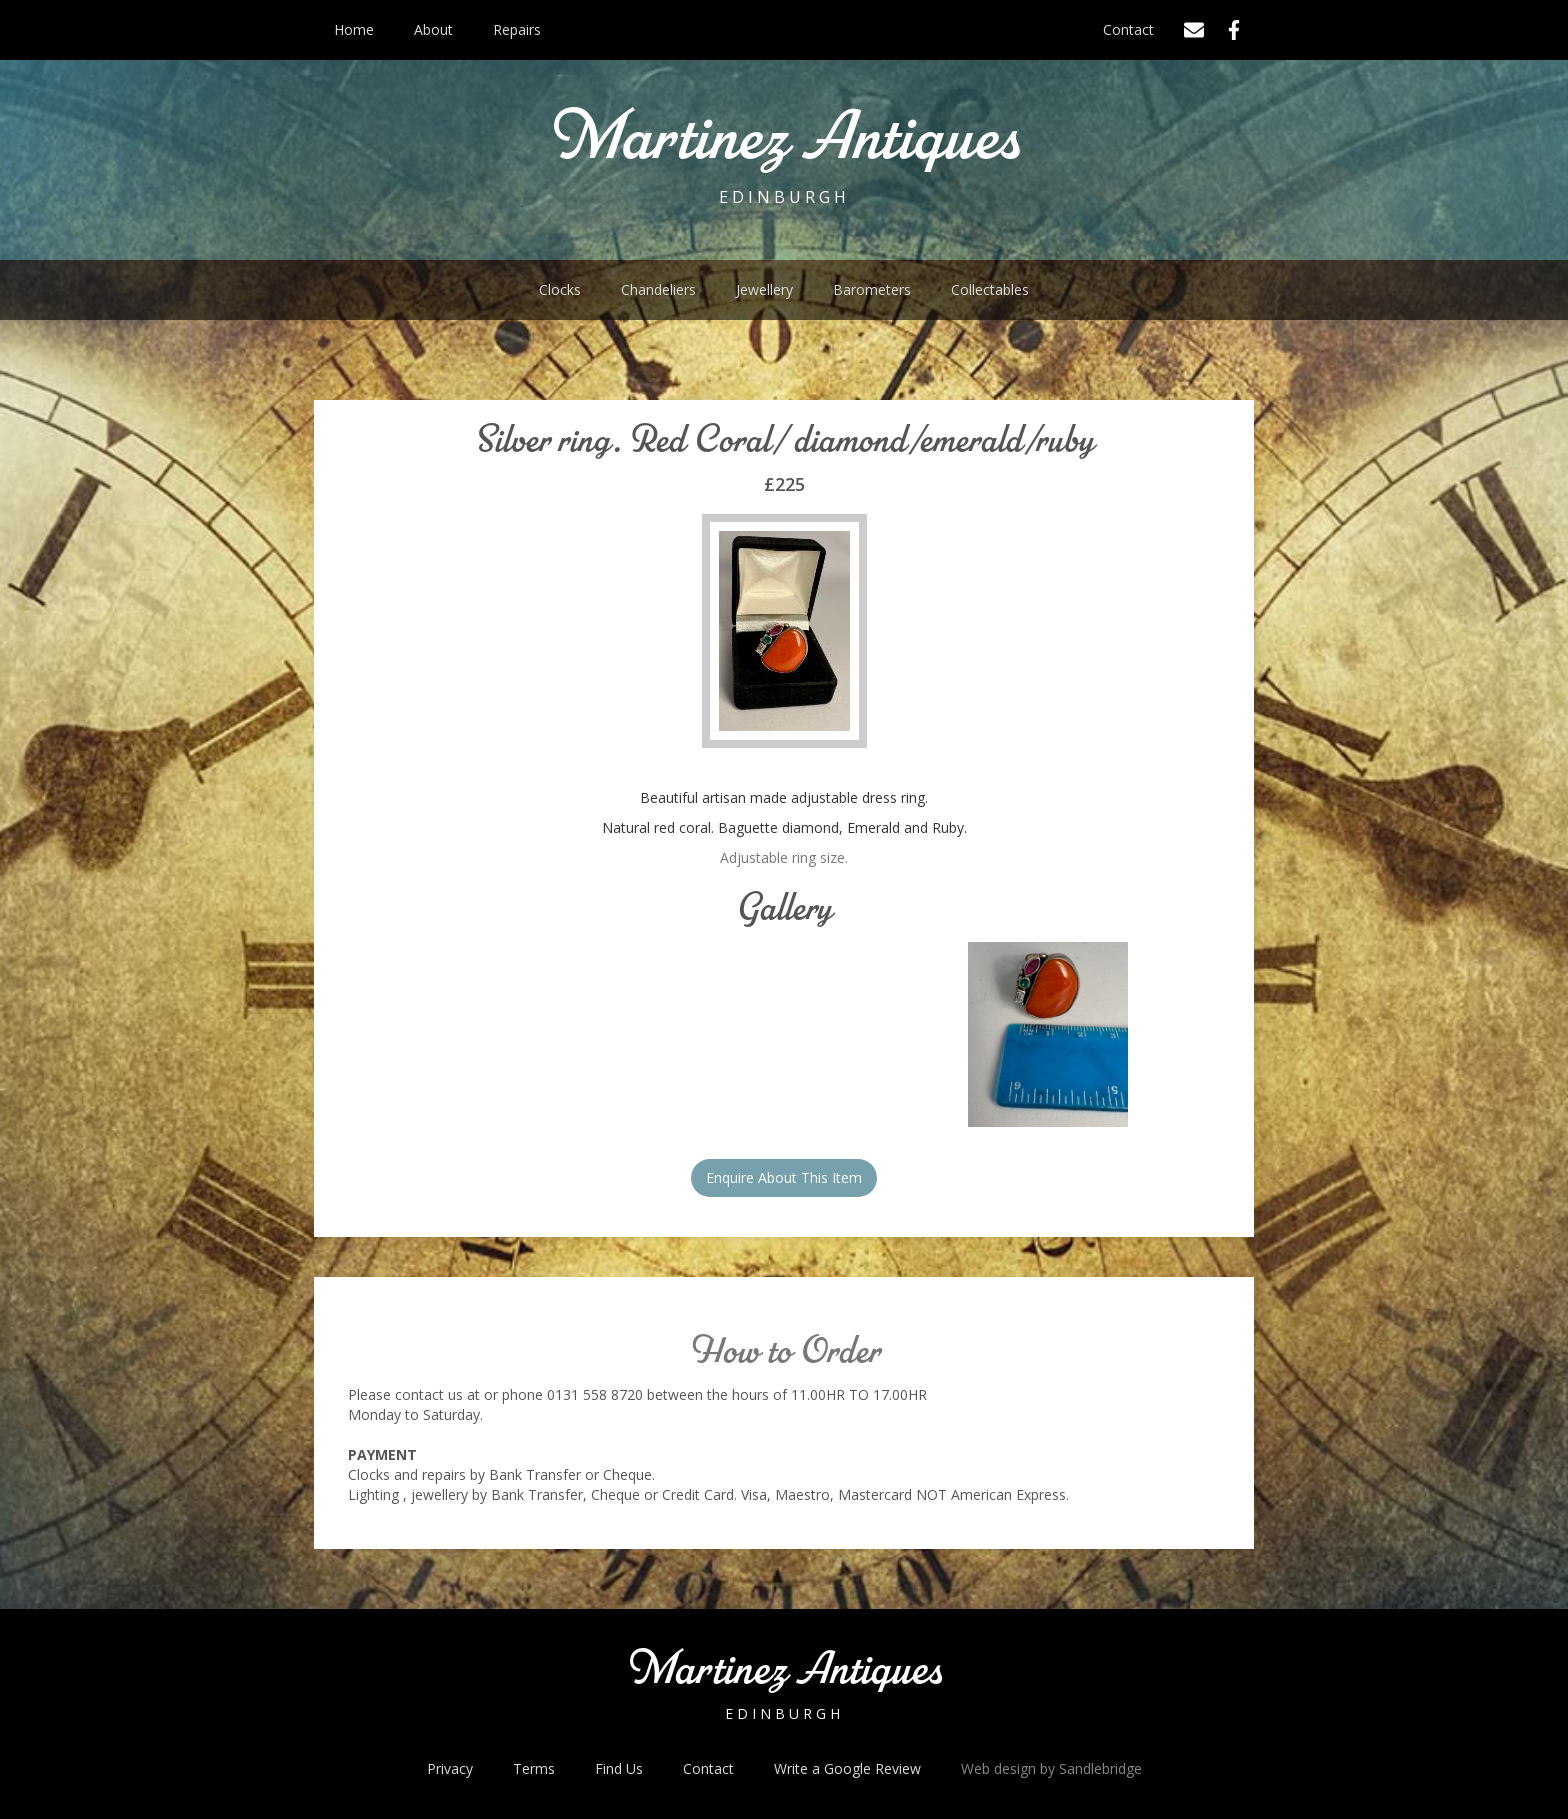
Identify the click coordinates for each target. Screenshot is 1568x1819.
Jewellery (764, 289)
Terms (534, 1768)
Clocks (560, 289)
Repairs (517, 29)
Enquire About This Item (784, 1177)
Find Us (619, 1768)
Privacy (450, 1768)
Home (354, 29)
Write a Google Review (847, 1768)
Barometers (872, 289)
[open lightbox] (1048, 1034)
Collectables (990, 289)
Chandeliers (658, 289)
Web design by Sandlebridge (1051, 1768)
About (433, 29)
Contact (1128, 29)
